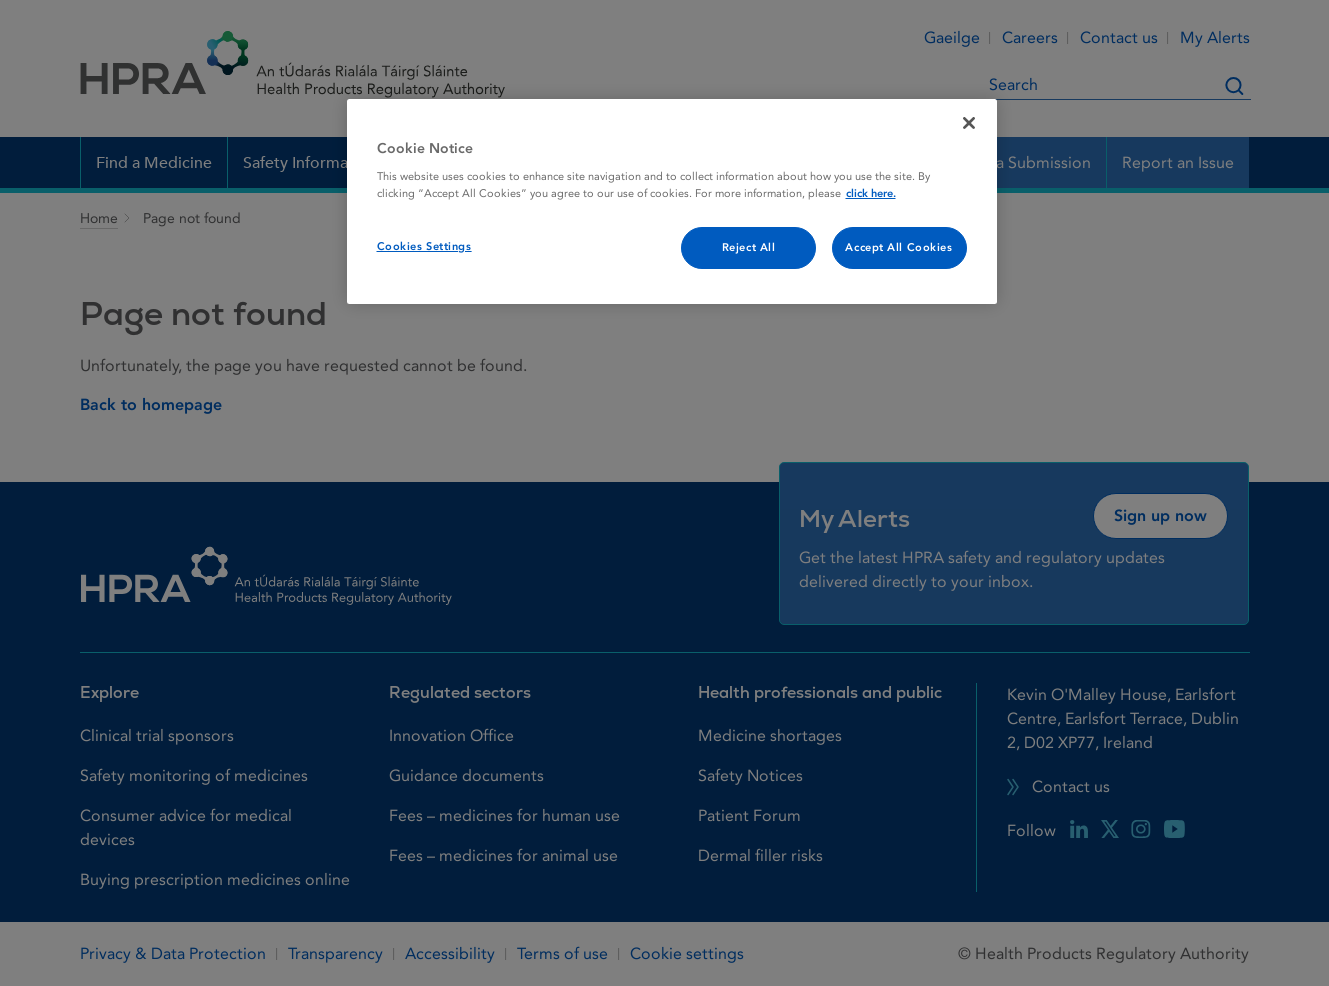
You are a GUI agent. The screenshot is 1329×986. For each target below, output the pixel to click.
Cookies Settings (424, 246)
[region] (672, 202)
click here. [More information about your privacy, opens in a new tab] (871, 193)
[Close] (969, 123)
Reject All (749, 247)
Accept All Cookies (898, 247)
